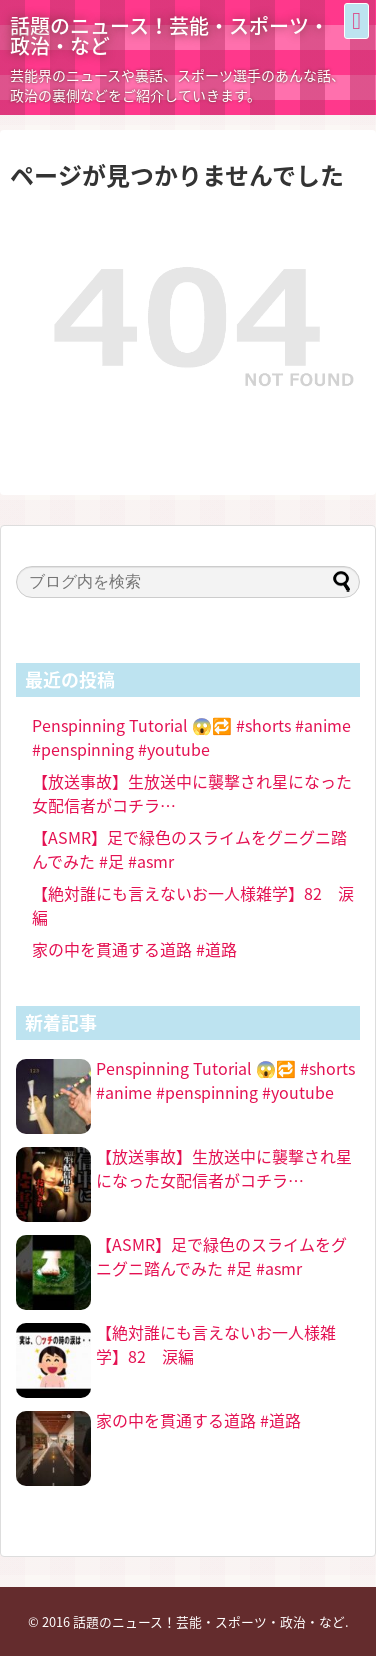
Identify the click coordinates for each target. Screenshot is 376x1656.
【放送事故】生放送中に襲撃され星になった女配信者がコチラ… (224, 1168)
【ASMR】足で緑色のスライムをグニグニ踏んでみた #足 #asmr (221, 1256)
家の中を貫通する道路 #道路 (134, 949)
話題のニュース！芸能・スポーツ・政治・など (169, 35)
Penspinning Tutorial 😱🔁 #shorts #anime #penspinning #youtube (191, 737)
